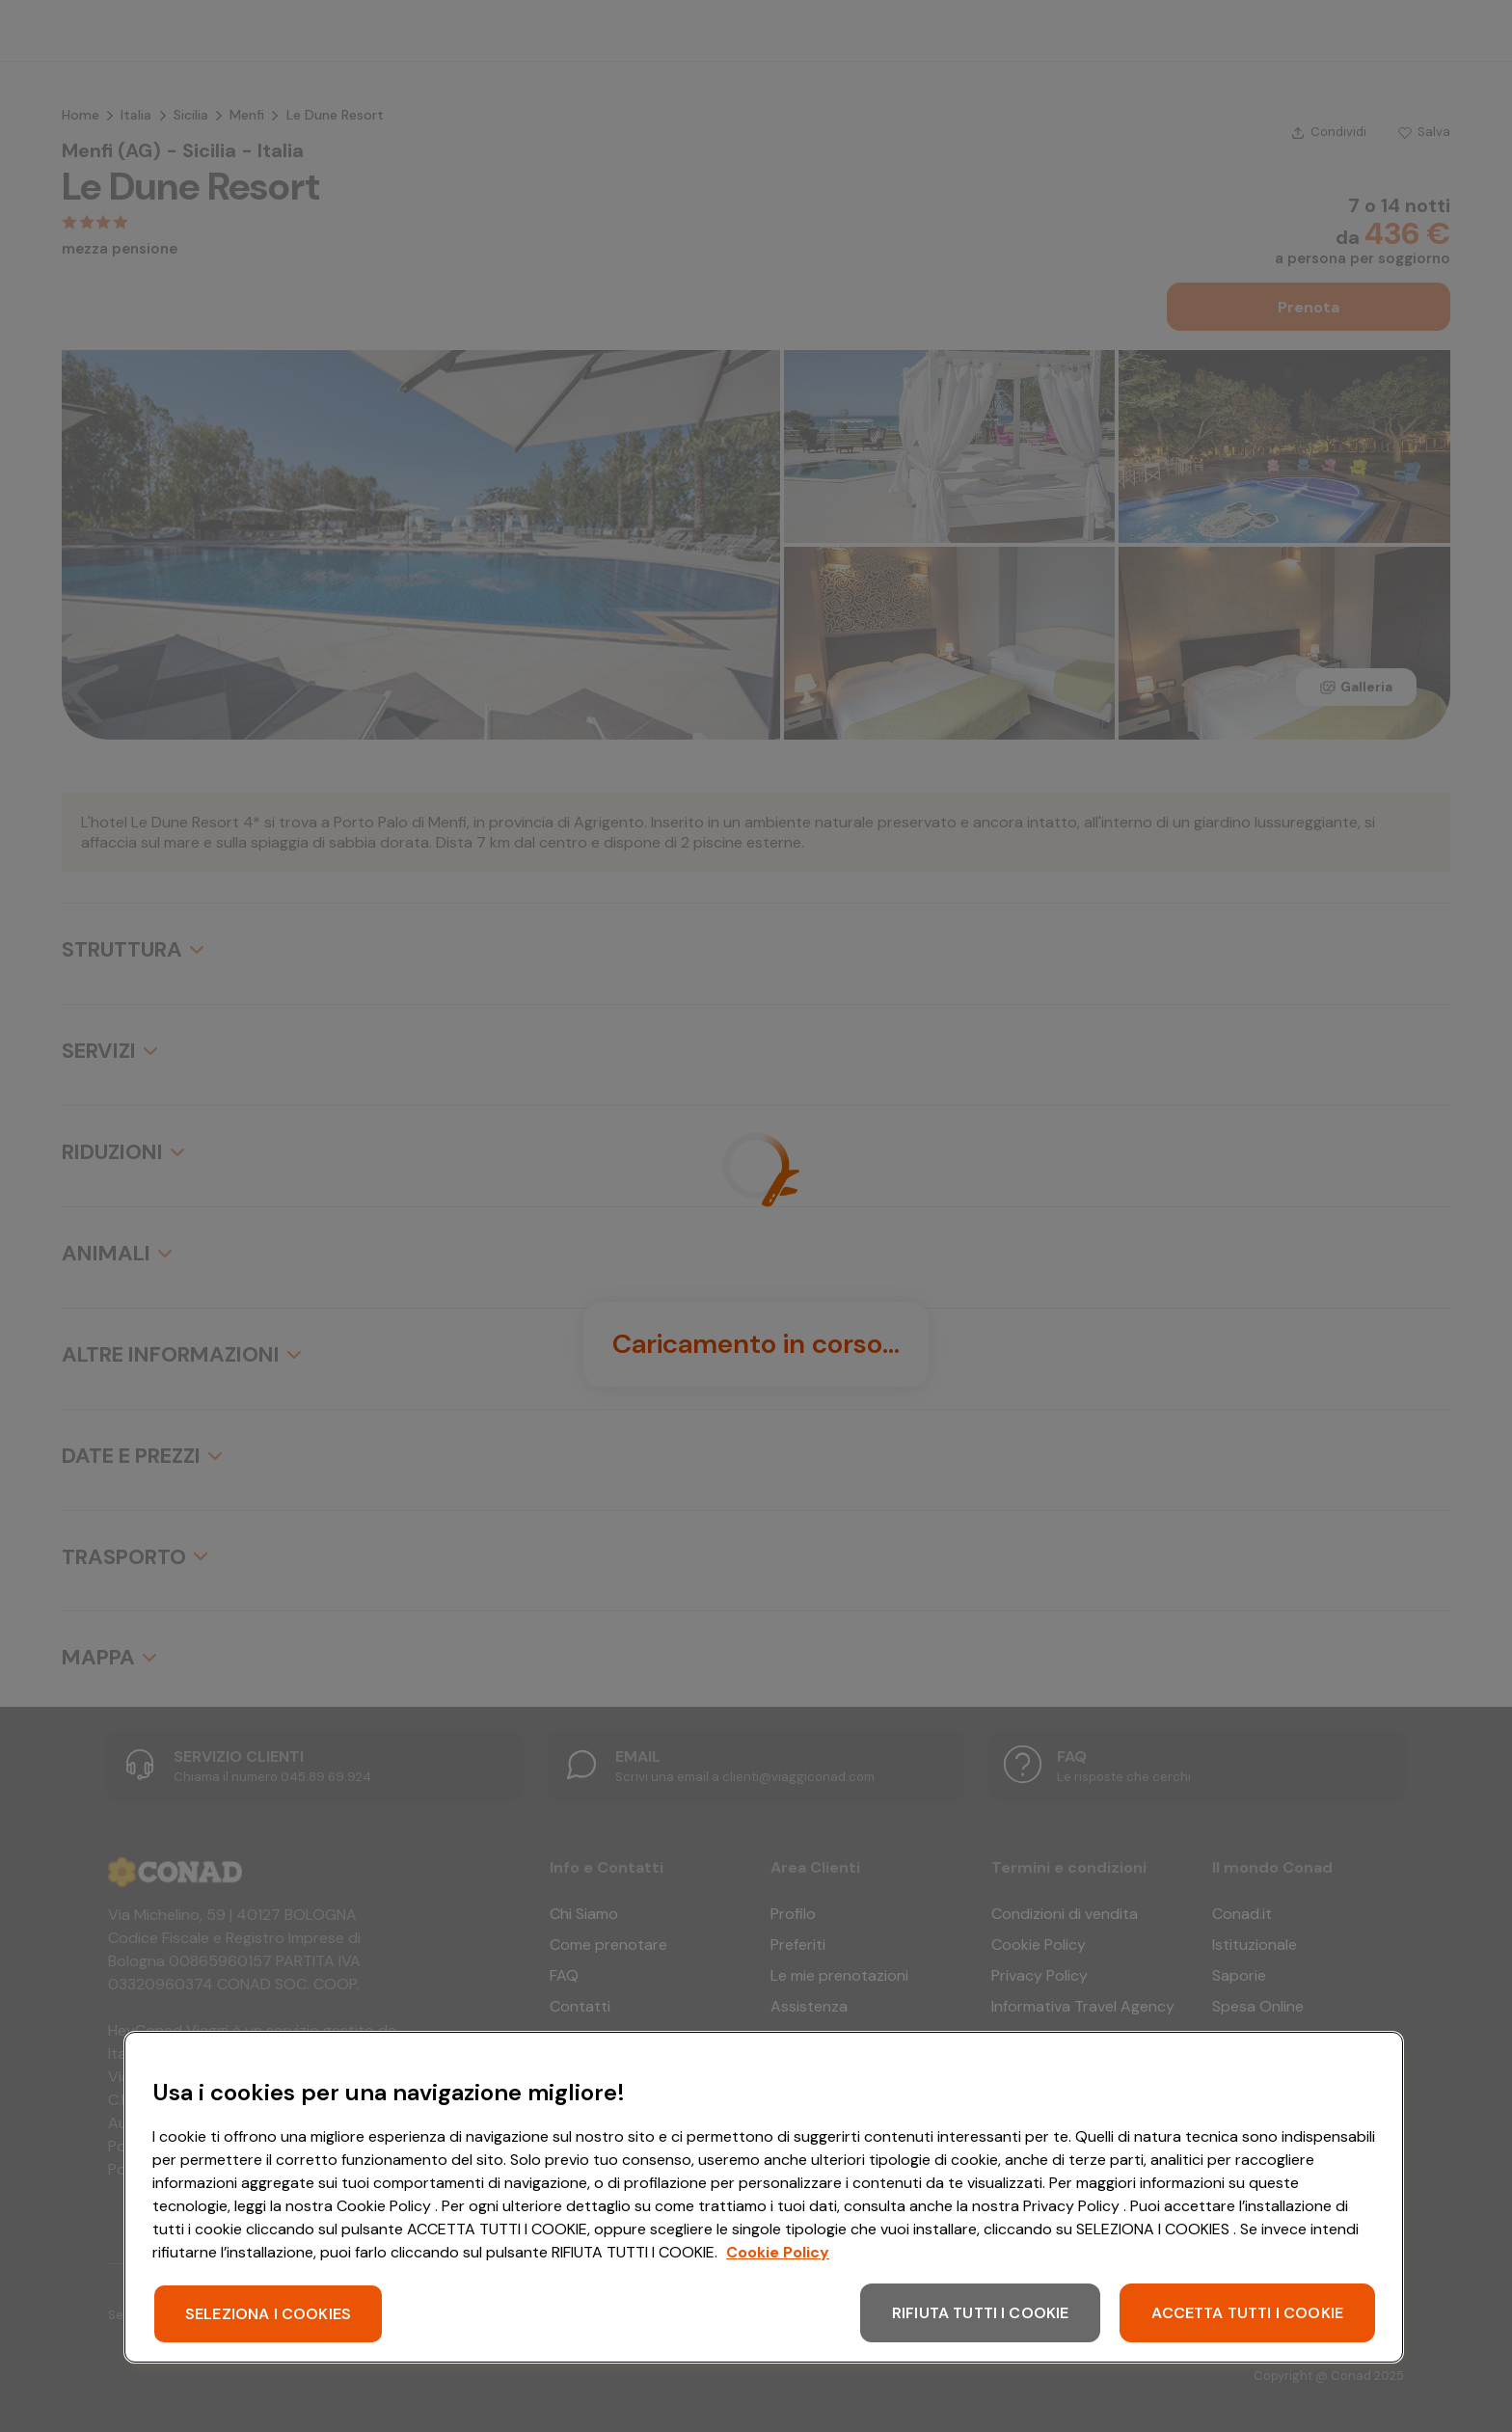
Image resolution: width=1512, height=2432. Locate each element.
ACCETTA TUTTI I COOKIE (1247, 2313)
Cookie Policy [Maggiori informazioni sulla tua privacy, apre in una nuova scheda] (777, 2252)
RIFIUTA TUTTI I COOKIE (980, 2313)
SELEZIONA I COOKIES (268, 2314)
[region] (763, 2197)
